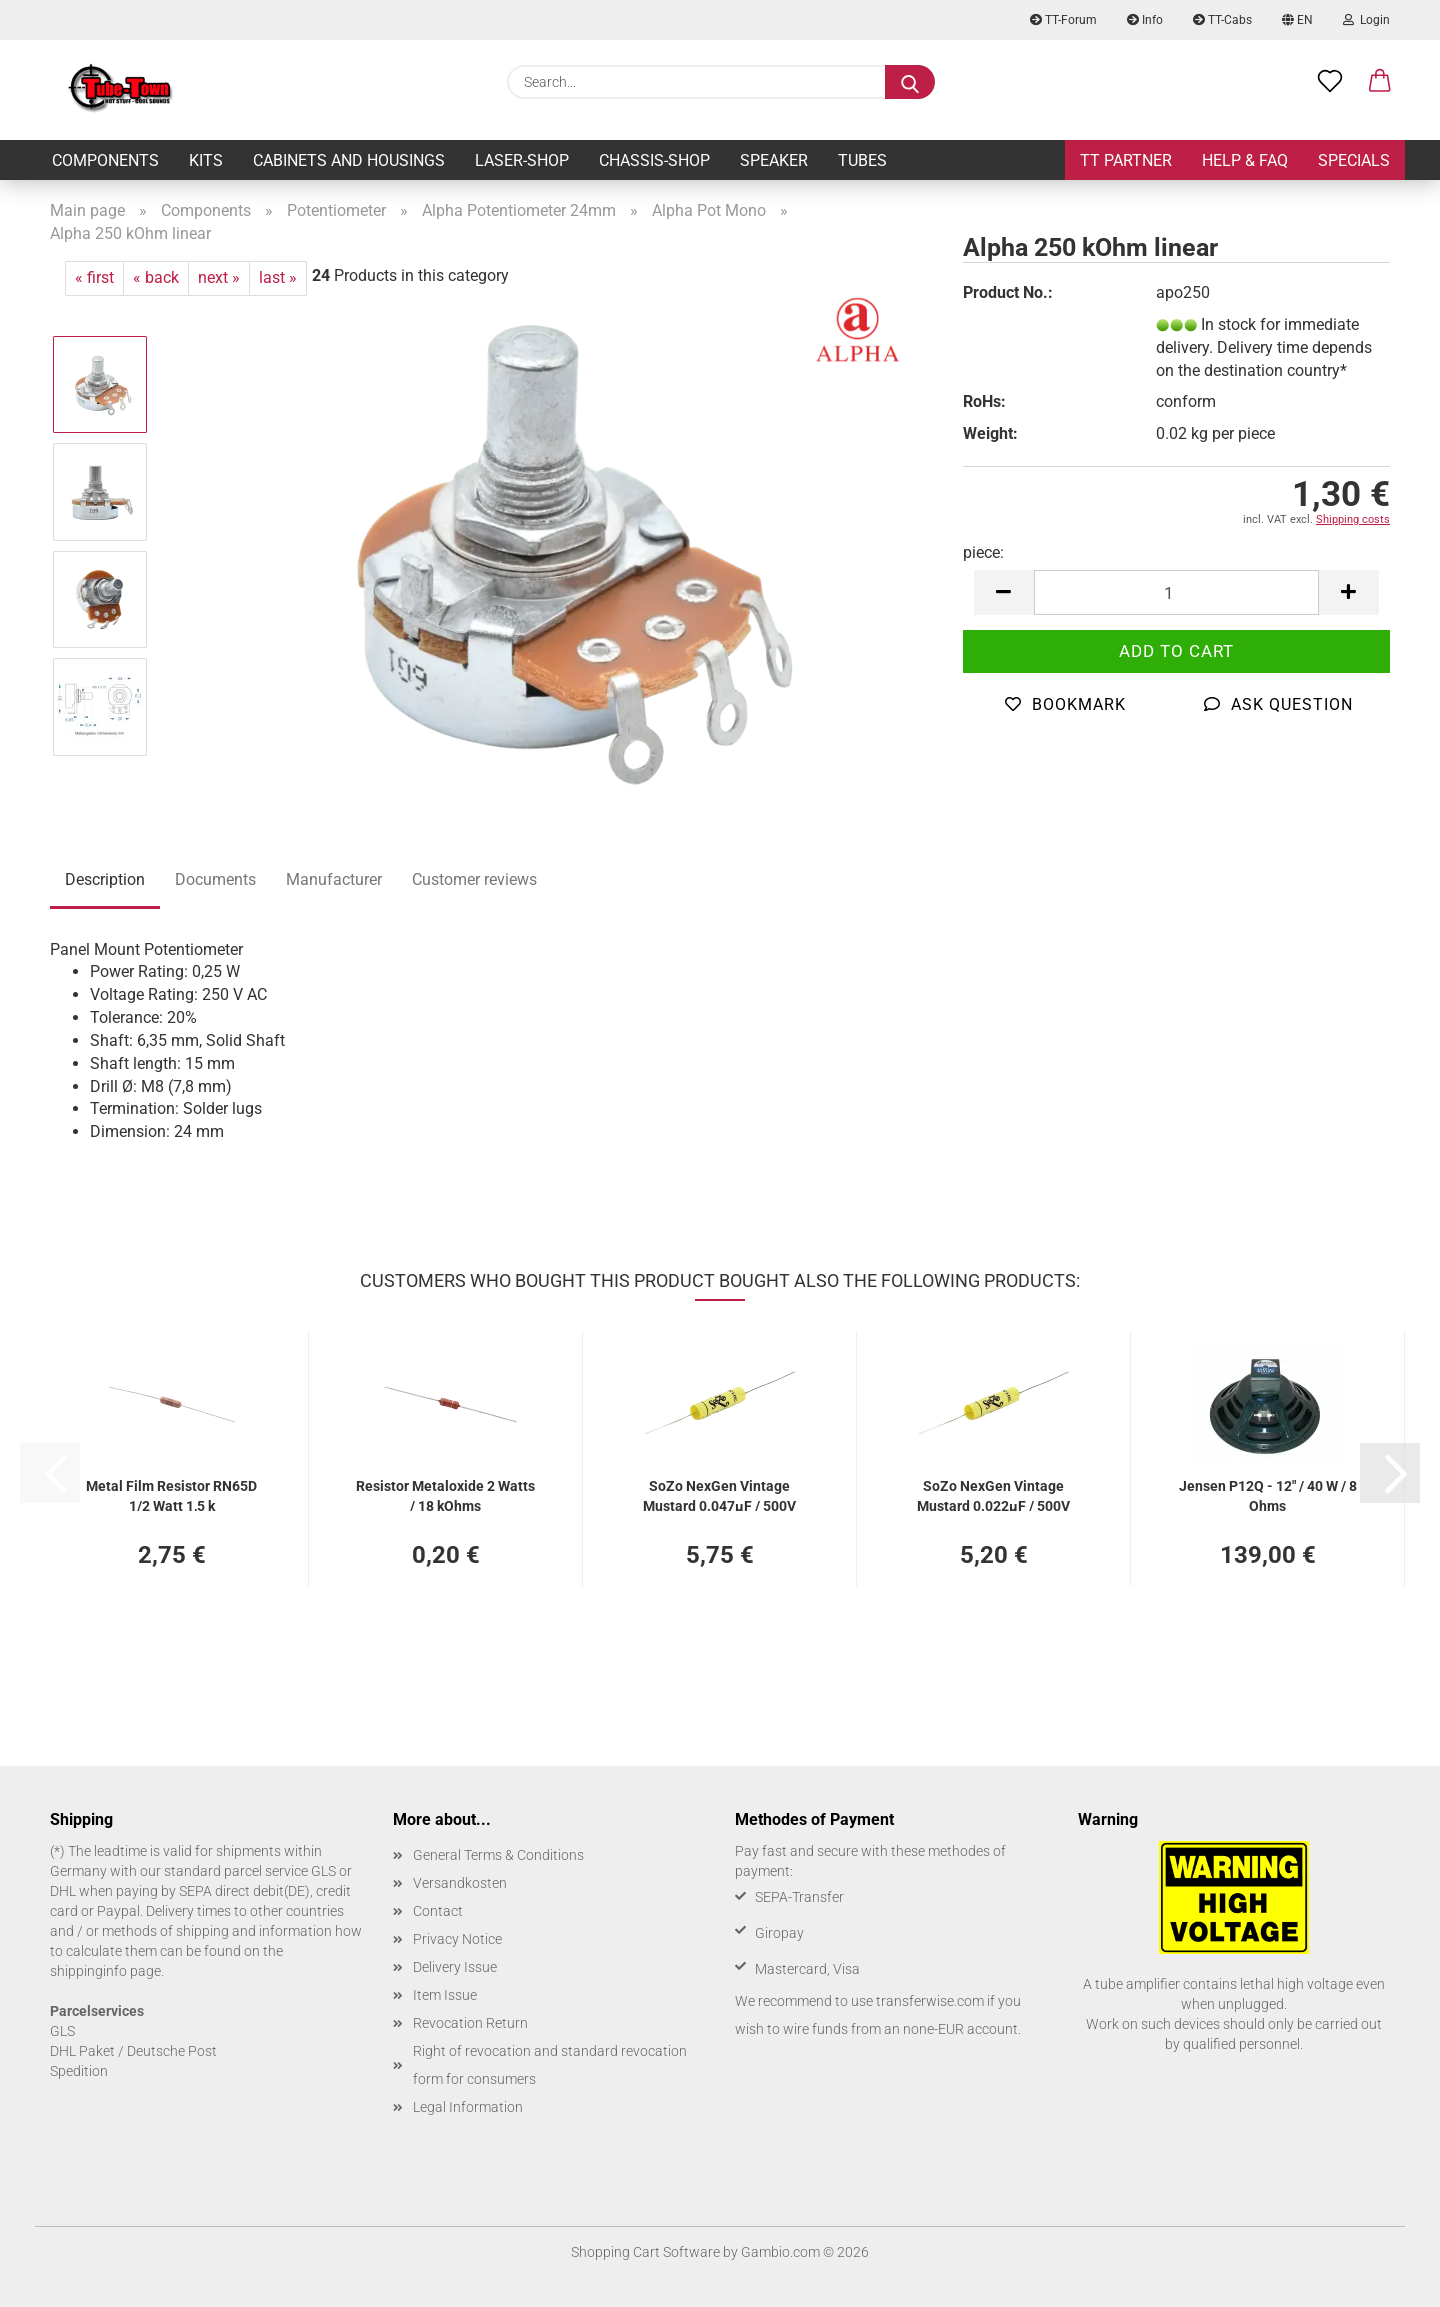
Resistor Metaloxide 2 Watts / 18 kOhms (445, 1494)
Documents (215, 879)
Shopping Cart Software (645, 2252)
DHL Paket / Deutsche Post (133, 2051)
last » (278, 277)
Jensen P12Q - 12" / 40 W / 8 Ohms (1268, 1494)
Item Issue (445, 1995)
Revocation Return (470, 2023)
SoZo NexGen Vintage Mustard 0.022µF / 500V (993, 1494)
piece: (983, 552)
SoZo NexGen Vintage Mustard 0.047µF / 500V (719, 1494)
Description (105, 879)
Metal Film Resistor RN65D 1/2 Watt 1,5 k (171, 1494)
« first (94, 277)
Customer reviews (474, 879)
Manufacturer (334, 879)
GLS (62, 2031)
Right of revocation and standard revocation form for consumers (550, 2065)
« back (156, 277)
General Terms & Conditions (498, 1855)
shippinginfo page (105, 1971)
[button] (1004, 592)
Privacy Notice (457, 1939)
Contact (438, 1911)
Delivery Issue (455, 1967)
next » (219, 277)
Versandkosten (460, 1883)
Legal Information (468, 2107)
